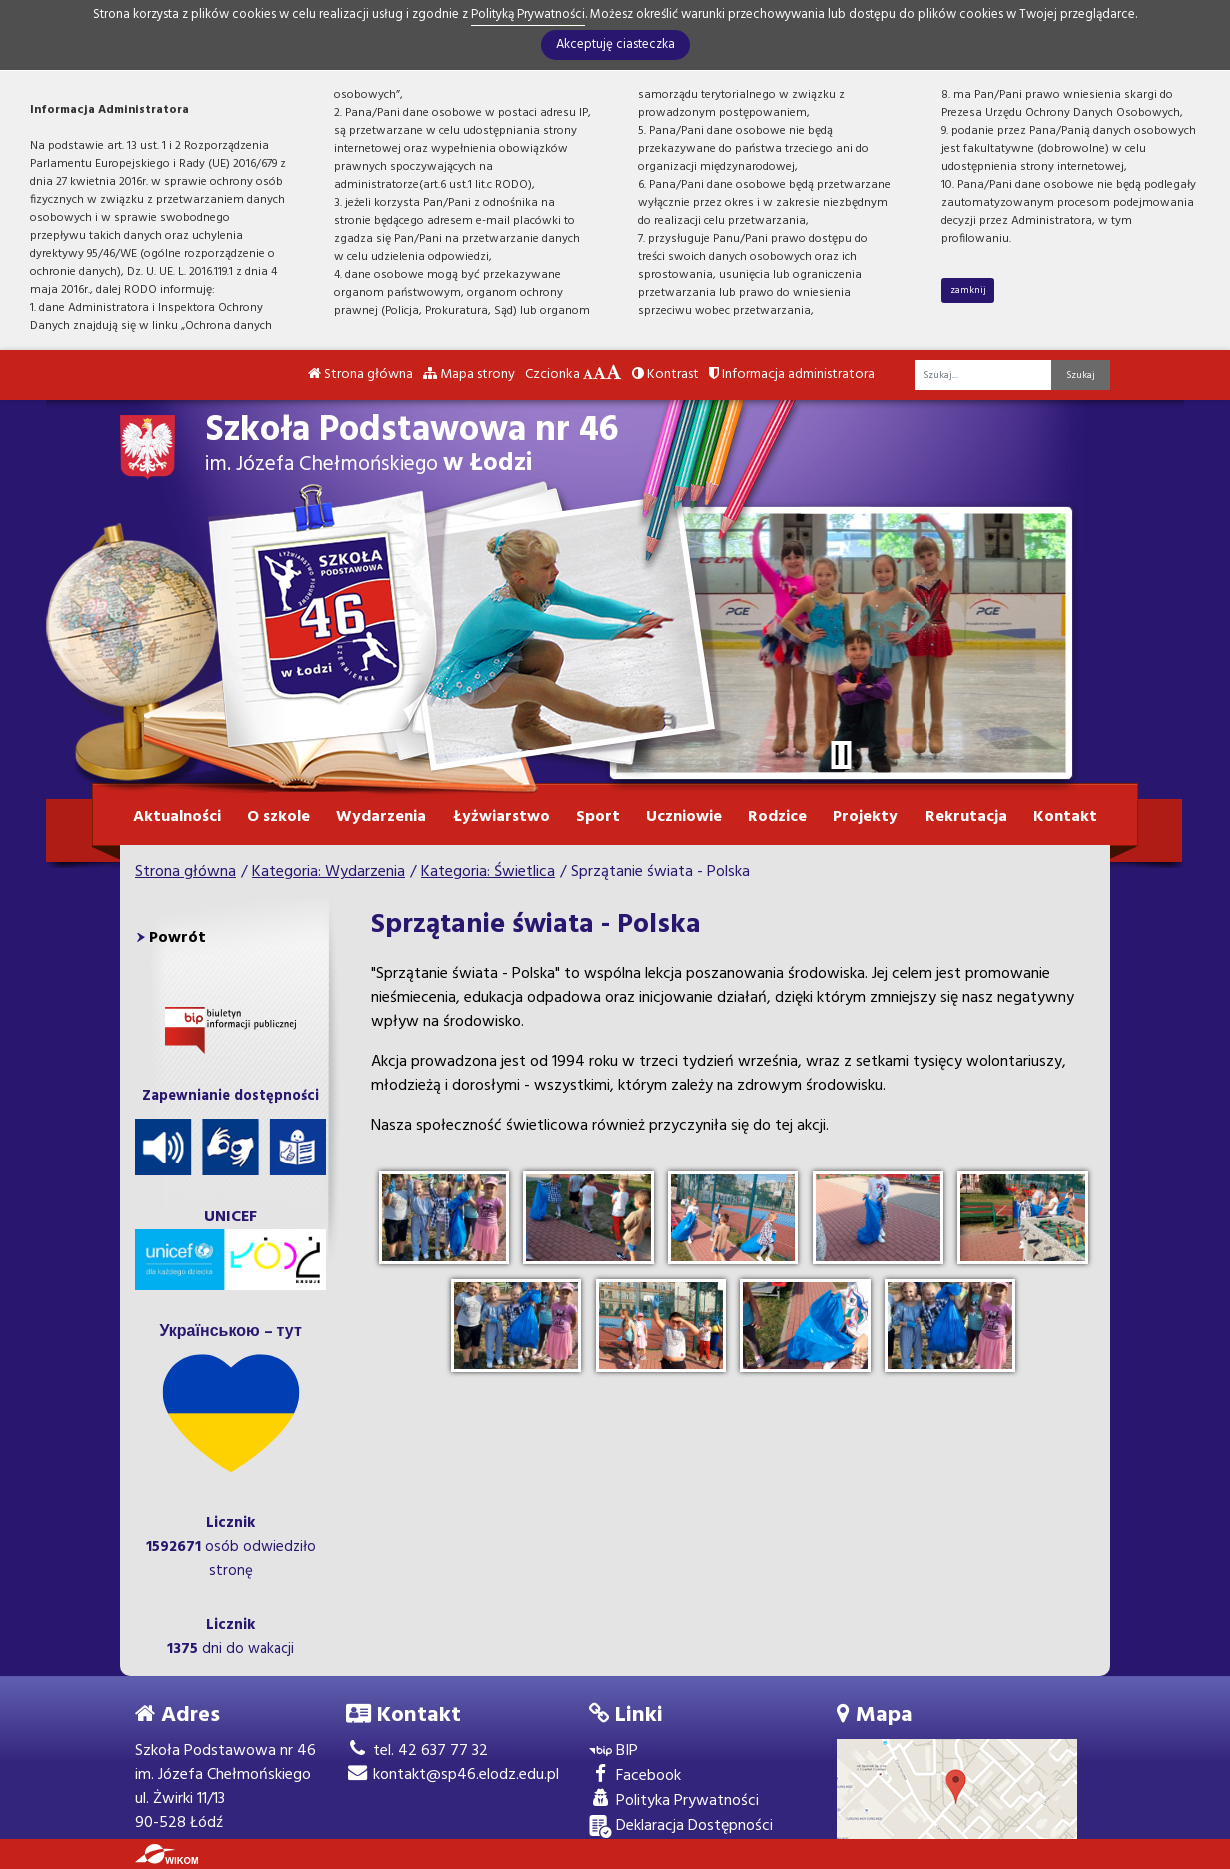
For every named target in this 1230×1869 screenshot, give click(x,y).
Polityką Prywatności (528, 14)
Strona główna (360, 374)
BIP (613, 1751)
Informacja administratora (792, 374)
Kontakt (1065, 817)
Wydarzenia (381, 817)
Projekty (865, 817)
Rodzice (777, 817)
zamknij (968, 290)
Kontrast (665, 374)
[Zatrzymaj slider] (841, 755)
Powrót (177, 938)
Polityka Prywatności (674, 1801)
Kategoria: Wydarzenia (328, 872)
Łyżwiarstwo (501, 817)
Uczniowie (684, 817)
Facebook (635, 1776)
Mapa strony (469, 374)
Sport (598, 817)
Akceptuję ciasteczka (615, 44)
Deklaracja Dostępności (681, 1826)
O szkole (278, 817)
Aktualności (177, 817)
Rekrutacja (966, 817)
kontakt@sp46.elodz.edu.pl (452, 1775)
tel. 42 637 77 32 (417, 1751)
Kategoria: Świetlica (488, 872)
